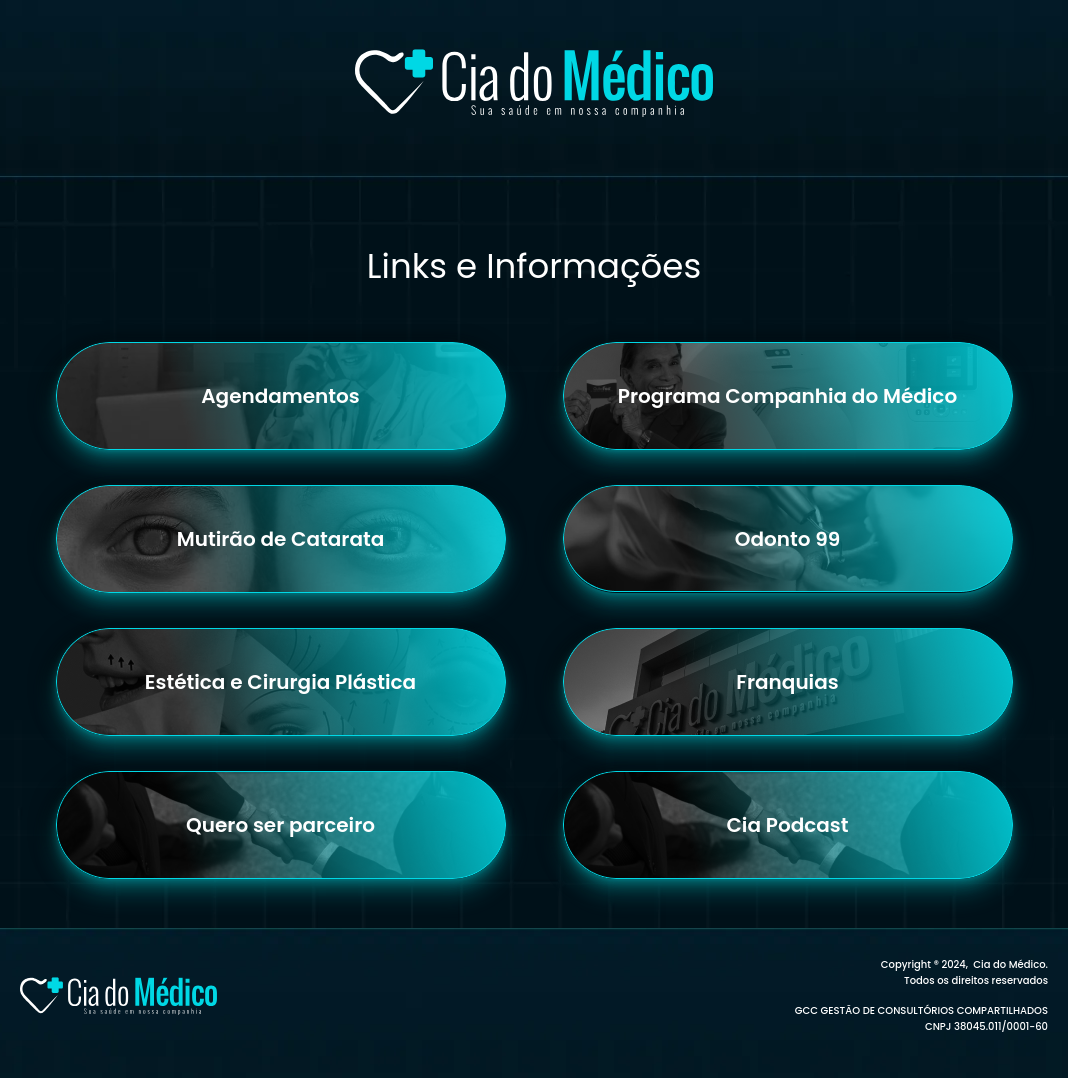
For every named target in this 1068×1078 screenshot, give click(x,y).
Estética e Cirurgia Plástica (280, 682)
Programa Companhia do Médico (787, 396)
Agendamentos (280, 396)
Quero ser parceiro (280, 825)
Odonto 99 (788, 539)
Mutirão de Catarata (281, 539)
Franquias (787, 682)
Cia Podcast (788, 825)
